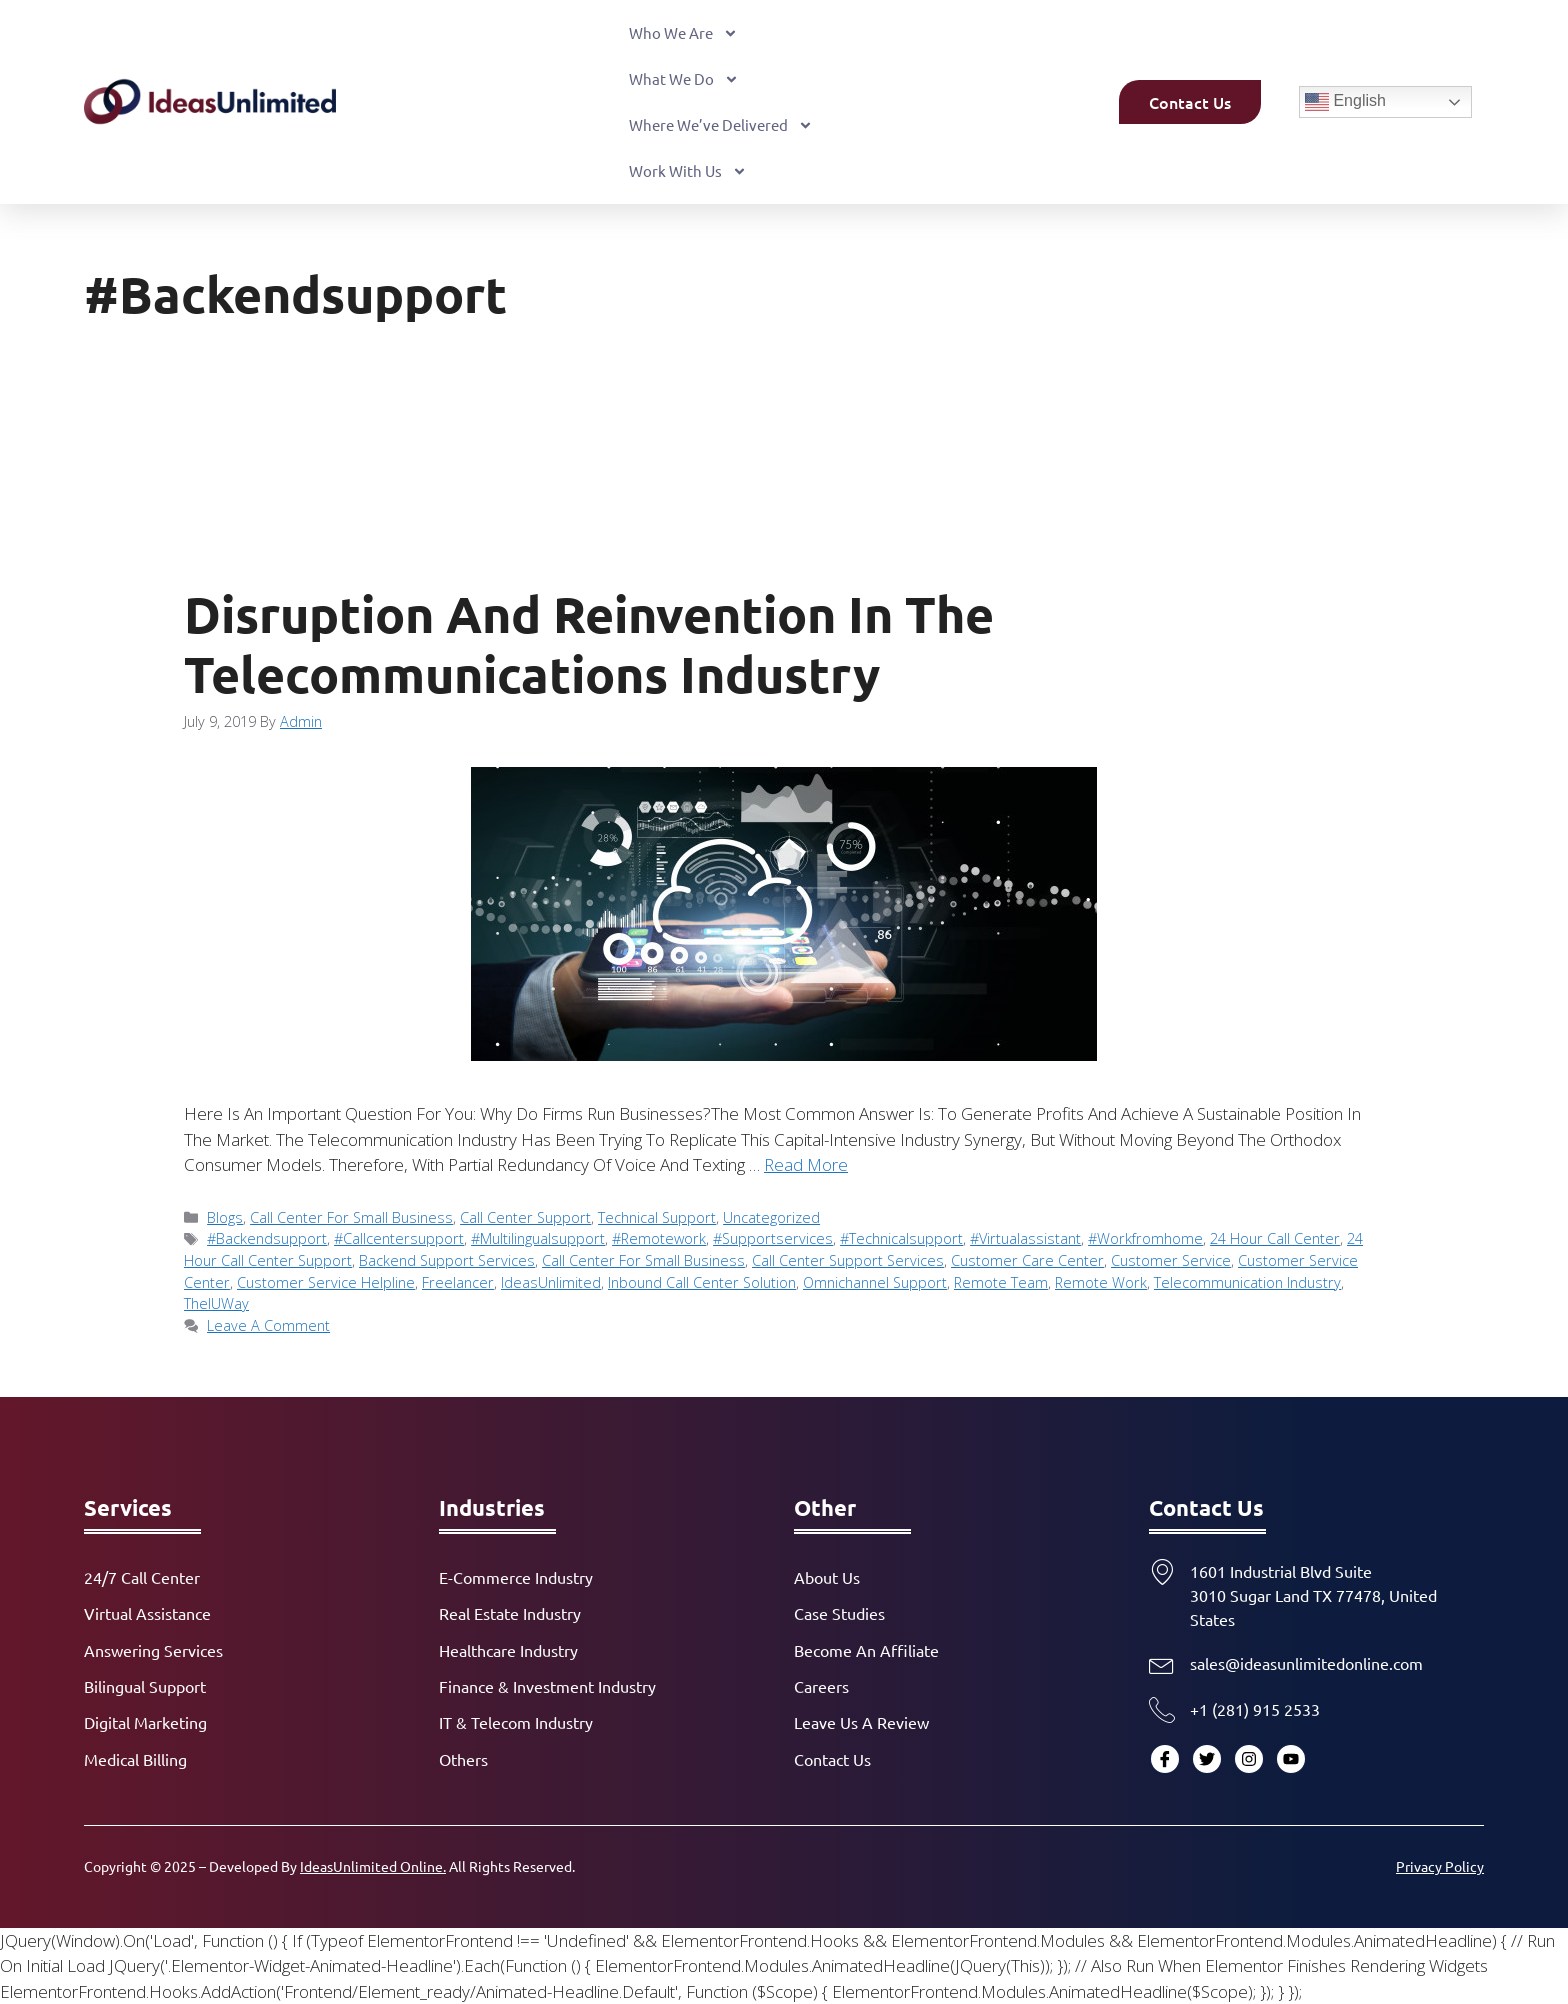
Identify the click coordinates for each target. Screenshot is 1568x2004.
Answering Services (153, 1650)
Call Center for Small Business (351, 1217)
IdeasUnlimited (551, 1282)
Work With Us (688, 171)
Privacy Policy (1440, 1866)
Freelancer (458, 1282)
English (1345, 102)
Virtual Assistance (147, 1613)
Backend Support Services (447, 1260)
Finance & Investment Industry (547, 1686)
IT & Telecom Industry (516, 1722)
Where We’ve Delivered (721, 125)
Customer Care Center (1027, 1260)
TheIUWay (216, 1303)
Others (463, 1759)
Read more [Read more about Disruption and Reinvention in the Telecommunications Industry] (806, 1164)
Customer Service (1171, 1260)
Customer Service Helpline (326, 1282)
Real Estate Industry (510, 1613)
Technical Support (657, 1217)
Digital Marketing (145, 1722)
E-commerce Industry (516, 1577)
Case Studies (839, 1613)
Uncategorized (771, 1217)
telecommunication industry (1247, 1282)
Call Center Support (525, 1217)
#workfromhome (1145, 1238)
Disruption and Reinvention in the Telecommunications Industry (589, 643)
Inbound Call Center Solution (702, 1282)
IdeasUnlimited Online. (373, 1866)
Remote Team (1001, 1282)
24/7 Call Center (142, 1577)
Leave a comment (268, 1325)
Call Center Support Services (848, 1260)
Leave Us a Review (861, 1722)
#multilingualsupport (538, 1238)
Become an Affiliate (866, 1650)
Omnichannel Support (875, 1282)
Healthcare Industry (508, 1650)
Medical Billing (135, 1759)
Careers (821, 1686)
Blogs (225, 1217)
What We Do (684, 79)
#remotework (659, 1238)
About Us (827, 1577)
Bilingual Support (145, 1686)
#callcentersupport (399, 1238)
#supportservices (773, 1238)
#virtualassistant (1025, 1238)
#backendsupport (267, 1238)
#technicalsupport (901, 1238)
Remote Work (1101, 1282)
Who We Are (683, 33)
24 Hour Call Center (1275, 1238)
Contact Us (832, 1759)
